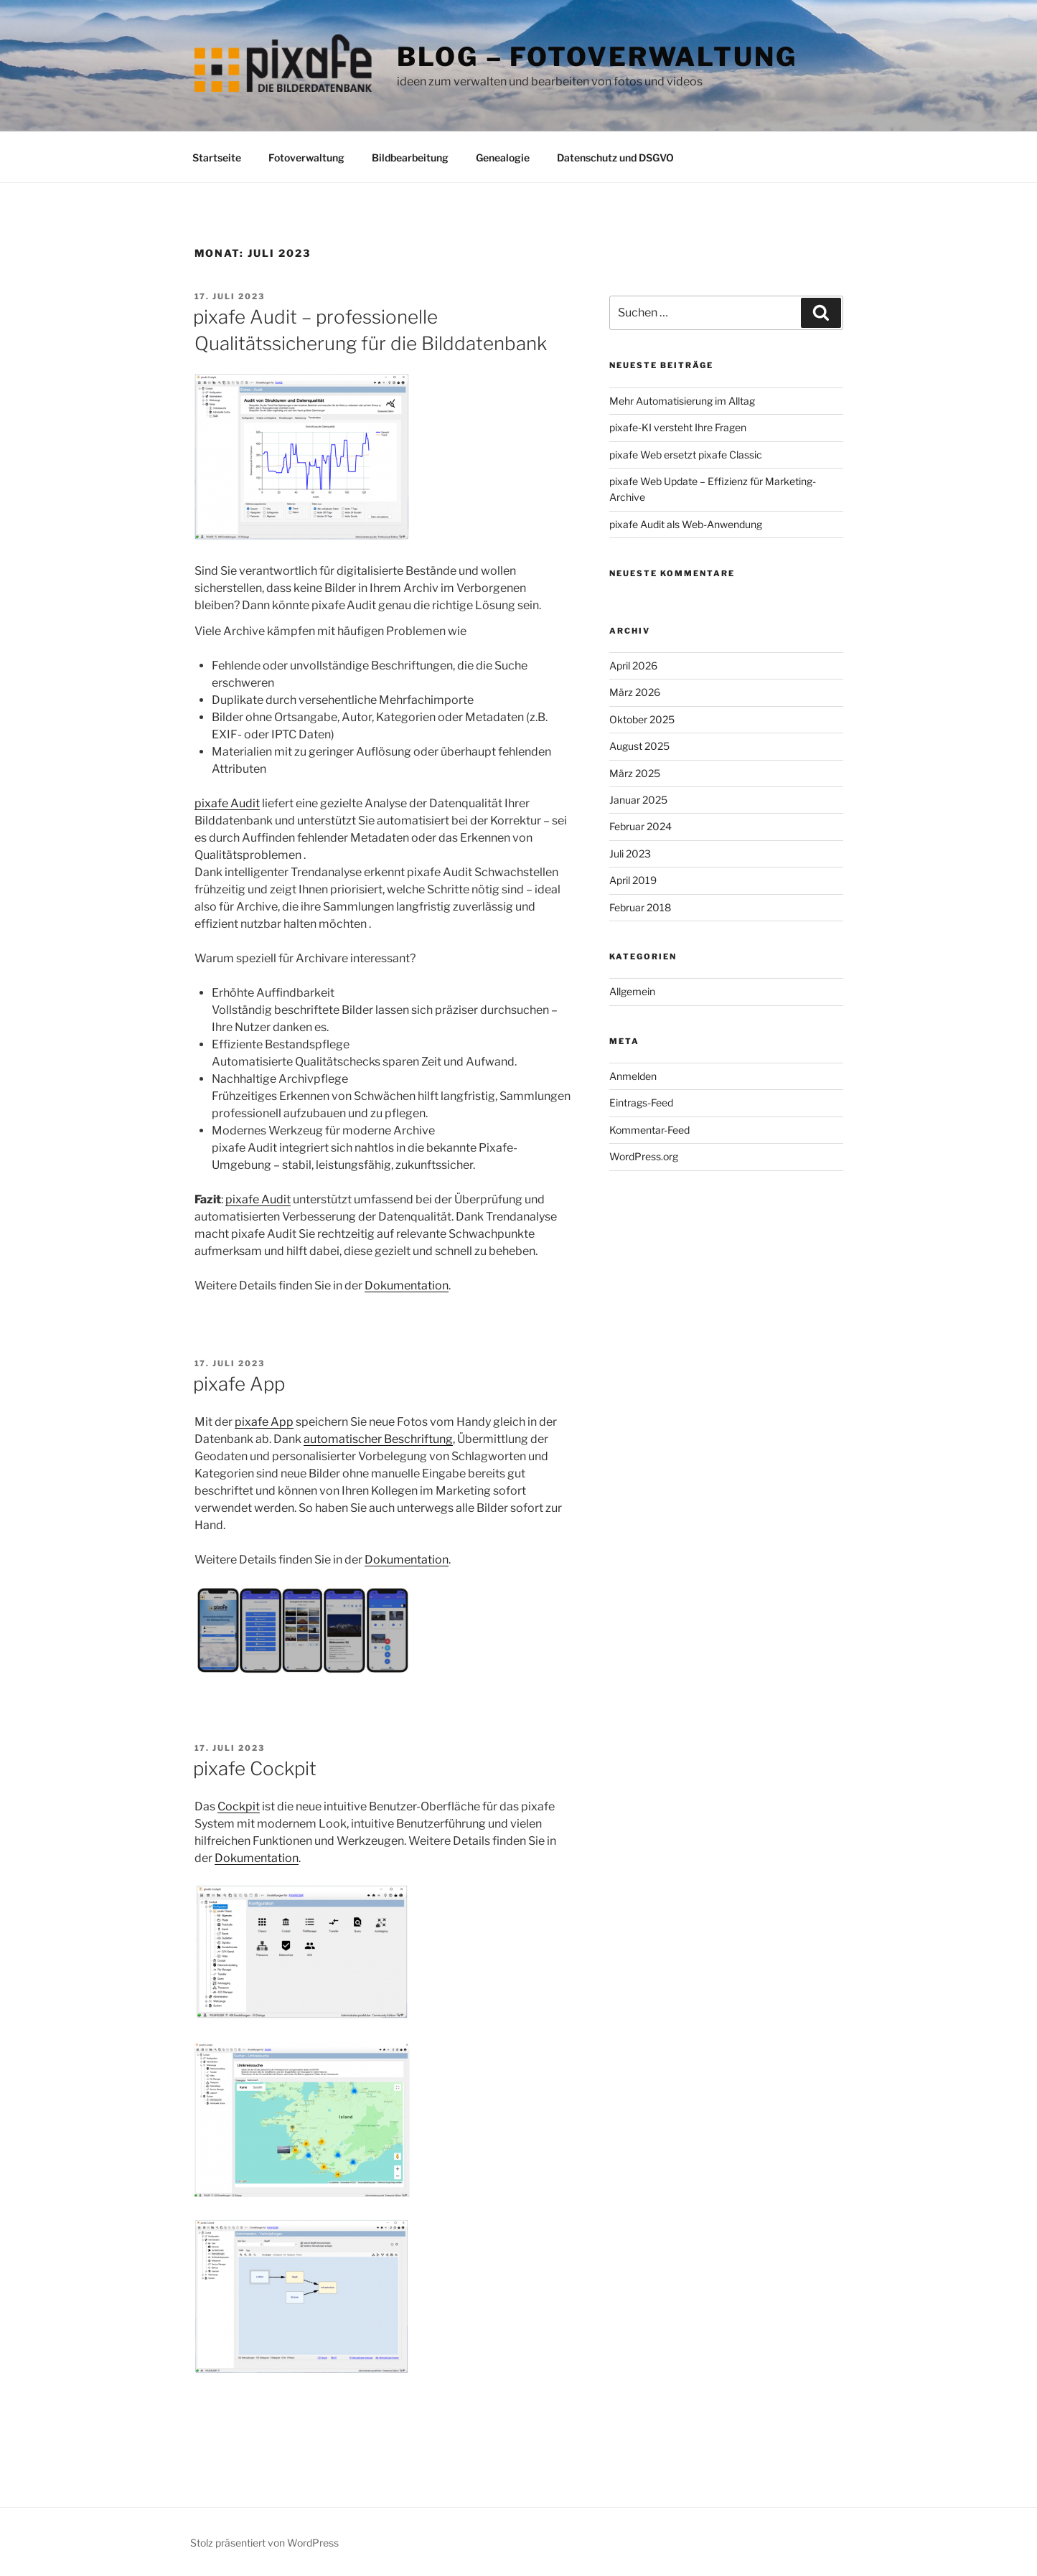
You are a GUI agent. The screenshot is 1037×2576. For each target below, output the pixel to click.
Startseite (216, 157)
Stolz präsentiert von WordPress (264, 2543)
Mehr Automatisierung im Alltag (682, 401)
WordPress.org (643, 1156)
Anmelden (633, 1076)
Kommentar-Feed (649, 1130)
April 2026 (633, 665)
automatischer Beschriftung (378, 1439)
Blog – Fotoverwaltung (597, 56)
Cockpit (238, 1806)
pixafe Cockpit (254, 1768)
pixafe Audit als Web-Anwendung (685, 524)
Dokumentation (407, 1285)
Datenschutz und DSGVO (615, 157)
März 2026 (634, 692)
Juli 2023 (630, 853)
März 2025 (634, 773)
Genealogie (503, 157)
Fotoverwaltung (306, 157)
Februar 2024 (640, 826)
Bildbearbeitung (410, 157)
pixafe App (239, 1384)
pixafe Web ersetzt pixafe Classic (685, 454)
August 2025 (639, 746)
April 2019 (633, 880)
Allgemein (632, 991)
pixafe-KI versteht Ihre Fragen (677, 427)
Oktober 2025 (642, 719)
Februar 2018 (640, 907)
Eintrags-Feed (641, 1102)
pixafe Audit (227, 803)
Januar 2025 (638, 800)
